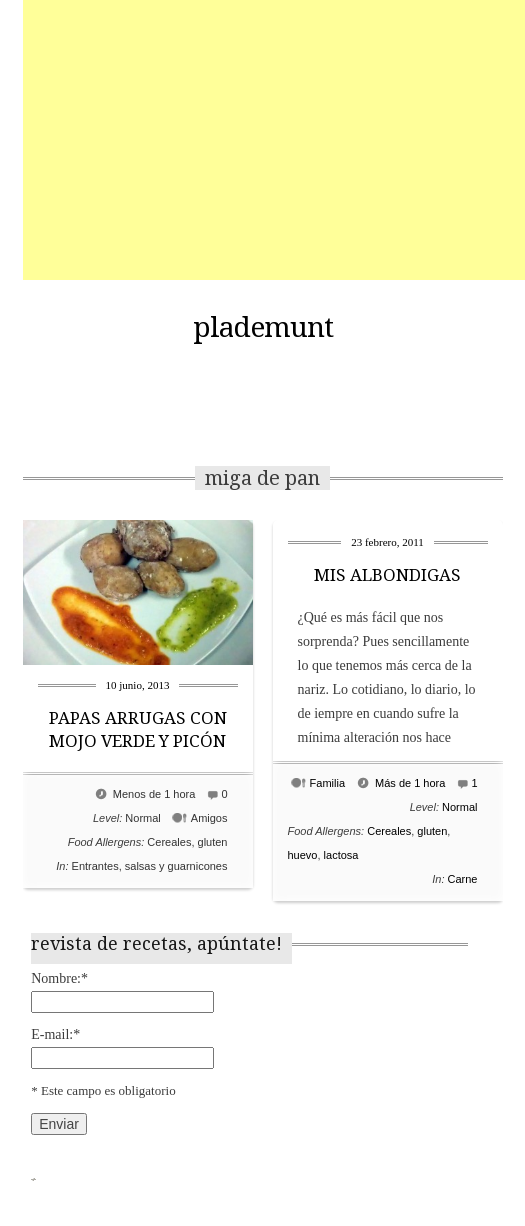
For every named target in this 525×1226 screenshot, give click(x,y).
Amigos (209, 818)
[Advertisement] (274, 140)
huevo (303, 855)
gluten (213, 842)
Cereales (169, 842)
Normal (142, 818)
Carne (463, 879)
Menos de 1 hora (154, 794)
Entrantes (95, 866)
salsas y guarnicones (176, 866)
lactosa (341, 855)
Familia (327, 783)
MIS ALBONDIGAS (387, 575)
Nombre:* (59, 978)
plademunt (263, 328)
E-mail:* (55, 1034)
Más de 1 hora (410, 783)
